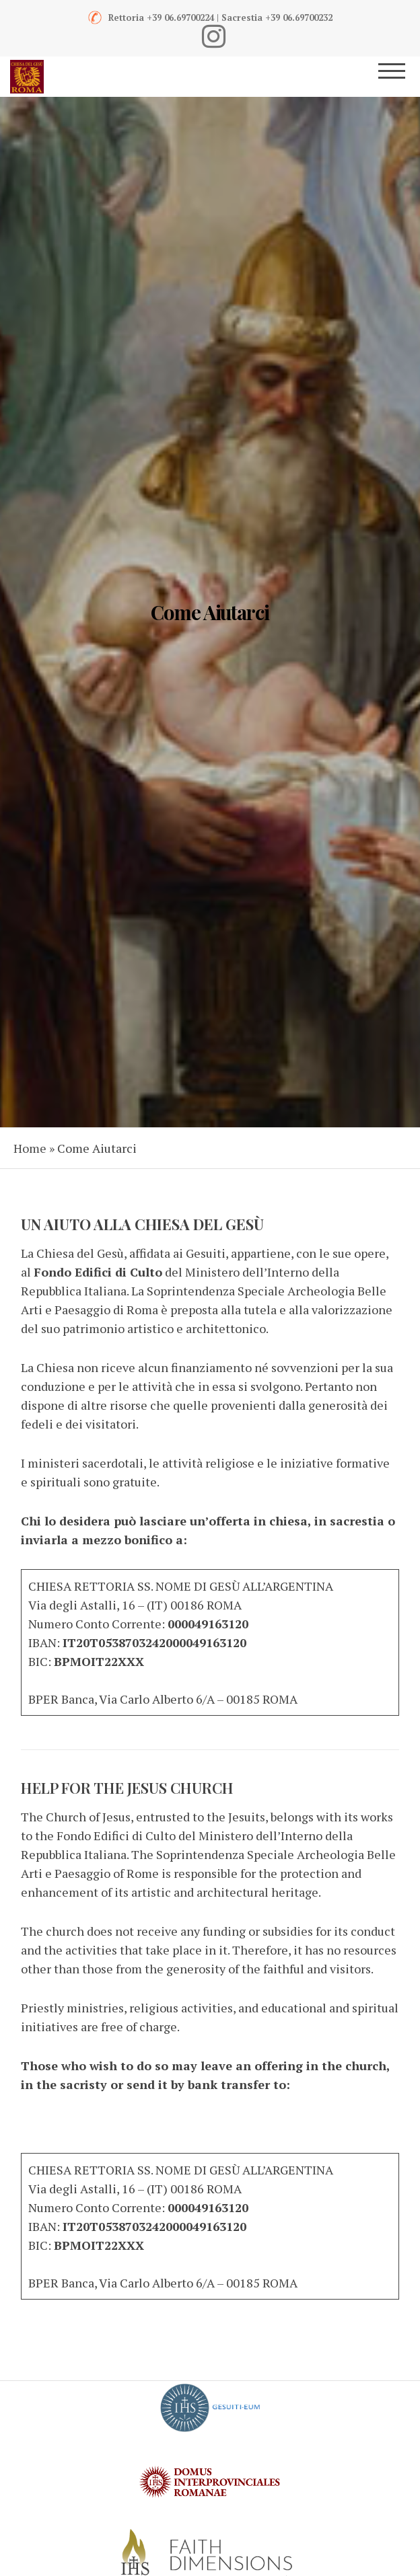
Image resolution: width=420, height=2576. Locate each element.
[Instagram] (213, 36)
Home (29, 1148)
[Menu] (401, 76)
